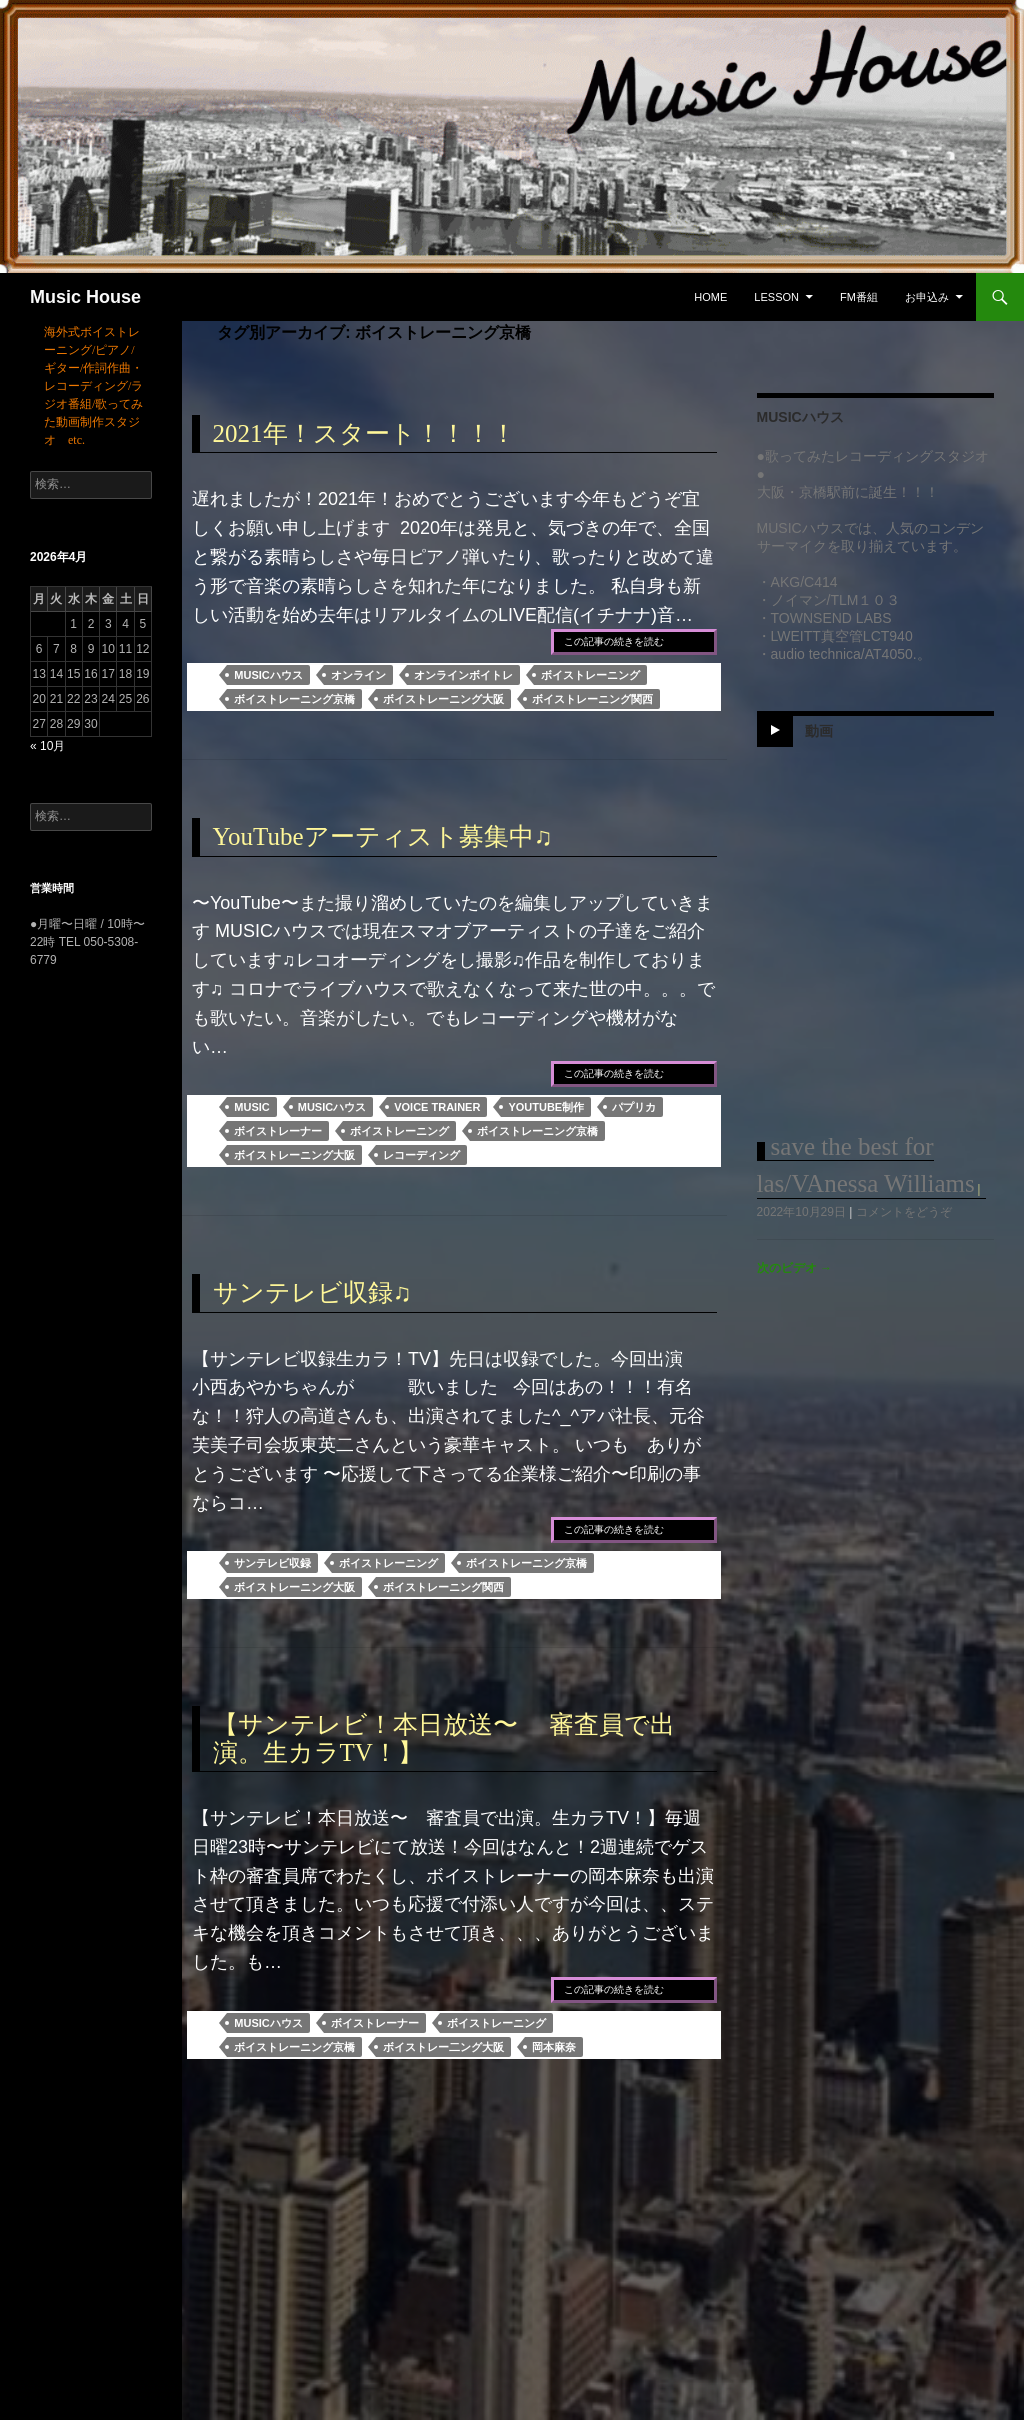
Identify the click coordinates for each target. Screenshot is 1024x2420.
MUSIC (251, 1107)
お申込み (927, 297)
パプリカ (634, 1107)
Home (710, 297)
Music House (85, 297)
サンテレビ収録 (272, 1563)
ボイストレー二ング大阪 (443, 2047)
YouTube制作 (546, 1107)
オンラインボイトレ (463, 675)
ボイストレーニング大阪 (443, 699)
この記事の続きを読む (614, 641)
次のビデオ (794, 1268)
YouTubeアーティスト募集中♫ (383, 836)
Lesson (776, 297)
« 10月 (47, 746)
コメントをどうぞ (904, 1212)
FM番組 (859, 297)
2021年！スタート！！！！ (364, 433)
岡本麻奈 (554, 2047)
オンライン (358, 675)
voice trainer (437, 1107)
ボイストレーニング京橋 (294, 699)
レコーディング (421, 1155)
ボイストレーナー (278, 1131)
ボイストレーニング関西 (592, 699)
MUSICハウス (268, 675)
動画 (819, 731)
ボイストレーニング (590, 675)
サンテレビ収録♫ (312, 1292)
